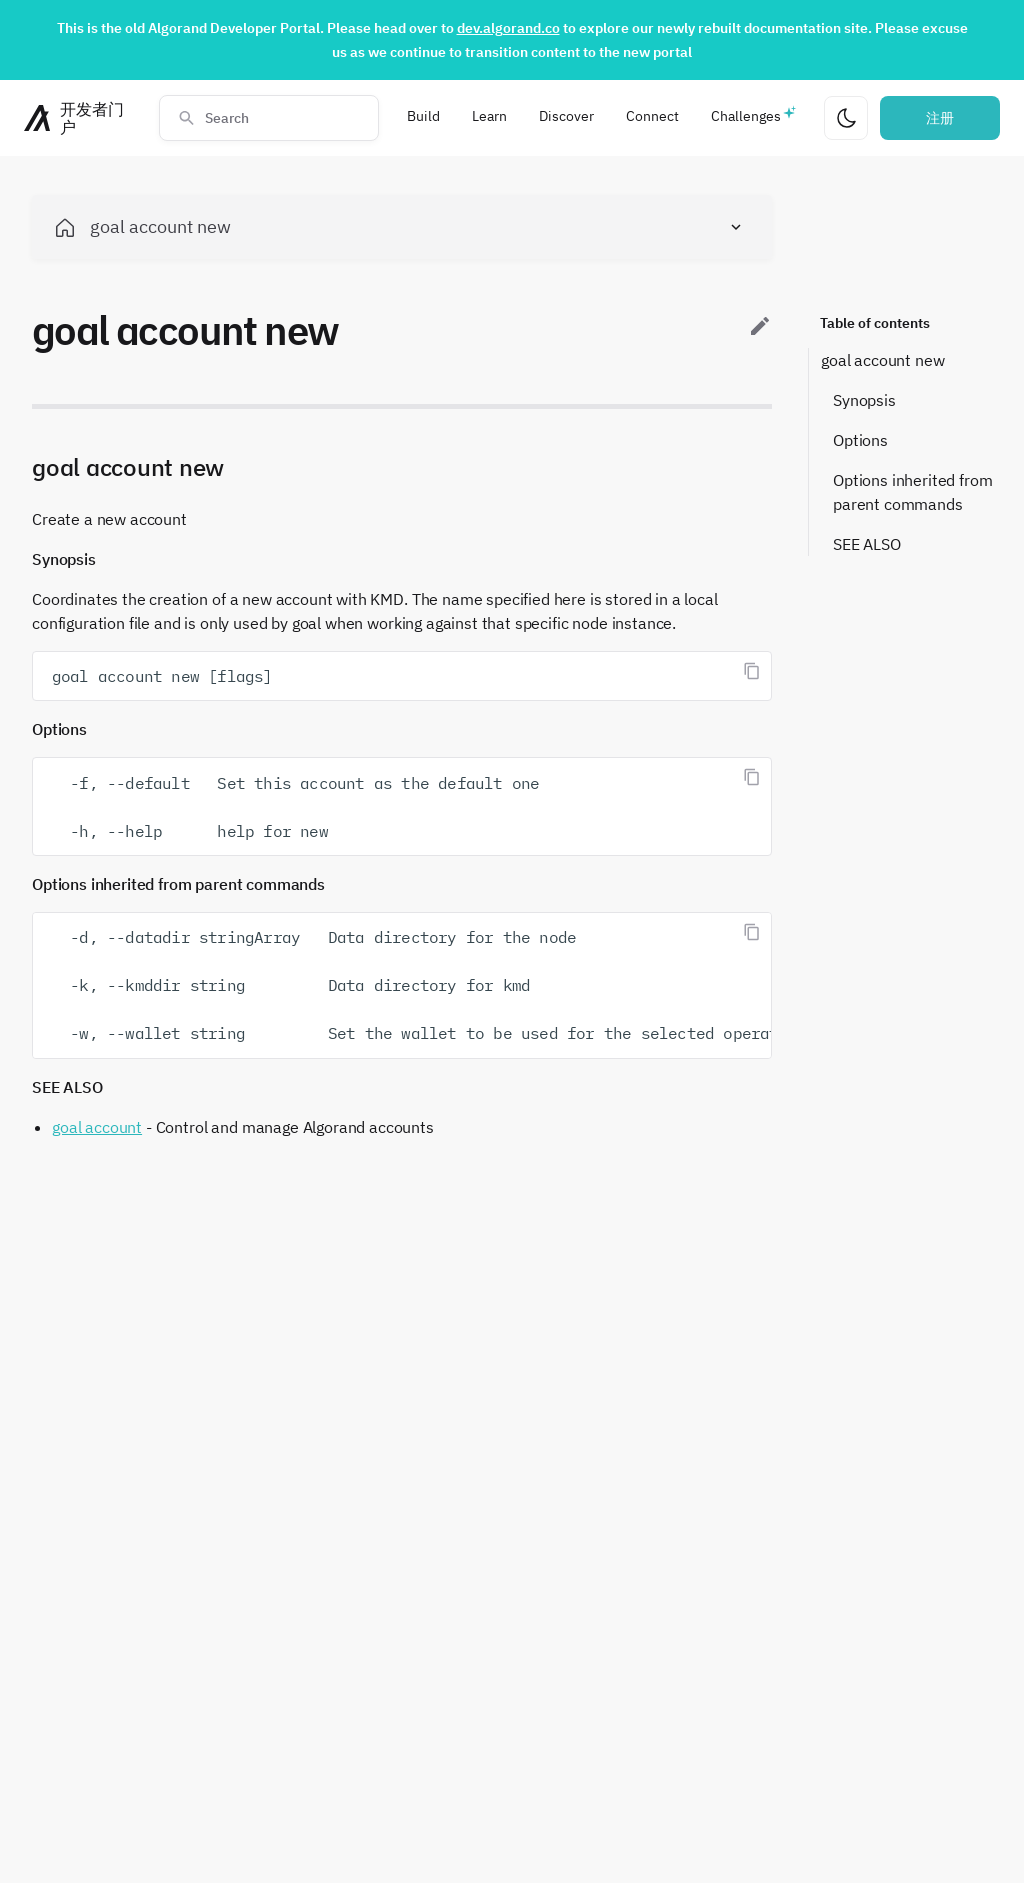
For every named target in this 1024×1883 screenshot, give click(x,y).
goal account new (882, 360)
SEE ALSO (867, 544)
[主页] (79, 118)
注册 (940, 118)
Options (860, 440)
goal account (97, 1127)
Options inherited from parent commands (912, 492)
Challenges (746, 116)
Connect (652, 116)
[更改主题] (846, 118)
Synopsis (864, 400)
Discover (566, 116)
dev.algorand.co (508, 28)
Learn (489, 116)
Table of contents (875, 323)
